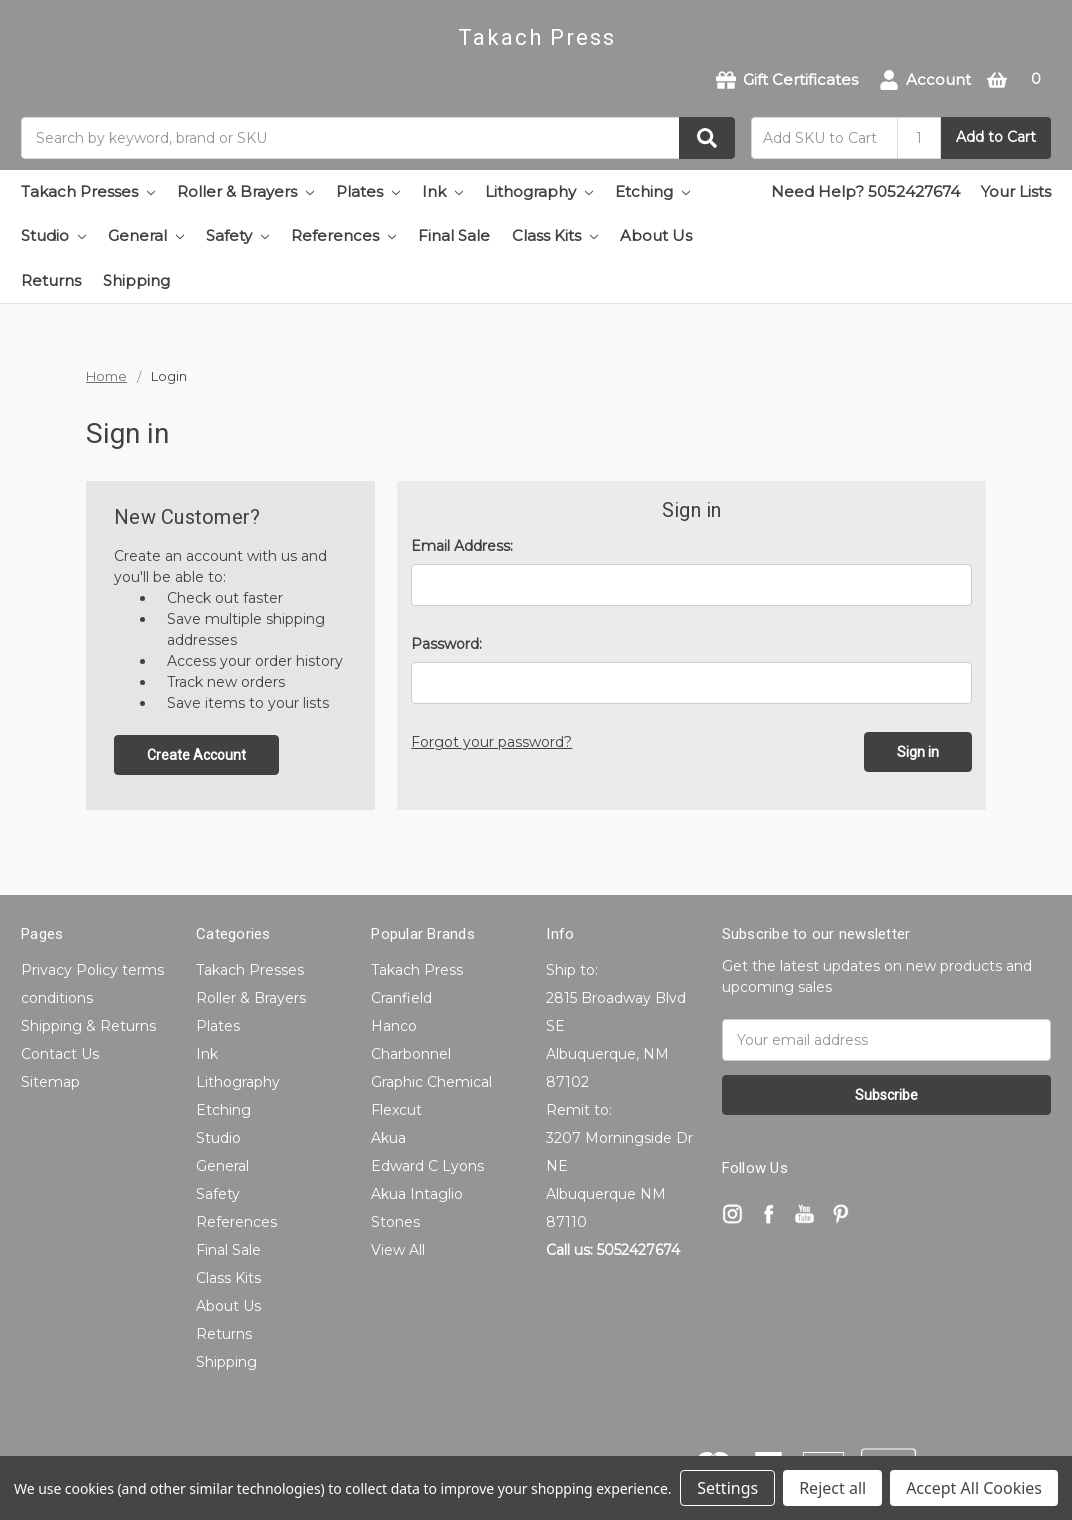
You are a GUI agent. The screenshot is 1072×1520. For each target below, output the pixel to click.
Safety (237, 235)
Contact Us (60, 1054)
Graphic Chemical (431, 1082)
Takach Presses (88, 191)
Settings (727, 1488)
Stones (395, 1222)
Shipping (136, 280)
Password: (446, 644)
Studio (53, 235)
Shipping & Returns (88, 1026)
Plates (368, 191)
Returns (51, 280)
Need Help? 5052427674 (865, 191)
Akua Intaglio (417, 1194)
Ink (442, 191)
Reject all (832, 1488)
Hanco (394, 1026)
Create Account (196, 755)
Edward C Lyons (427, 1166)
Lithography (539, 191)
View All (398, 1250)
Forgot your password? (491, 742)
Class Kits (555, 235)
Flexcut (396, 1110)
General (146, 235)
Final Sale (454, 235)
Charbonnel (411, 1054)
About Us (656, 235)
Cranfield (401, 998)
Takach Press (417, 970)
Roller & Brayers (245, 191)
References (343, 235)
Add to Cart (996, 137)
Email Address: (462, 546)
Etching (652, 191)
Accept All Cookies (974, 1488)
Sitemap (50, 1082)
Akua (388, 1138)
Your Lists (1016, 191)
